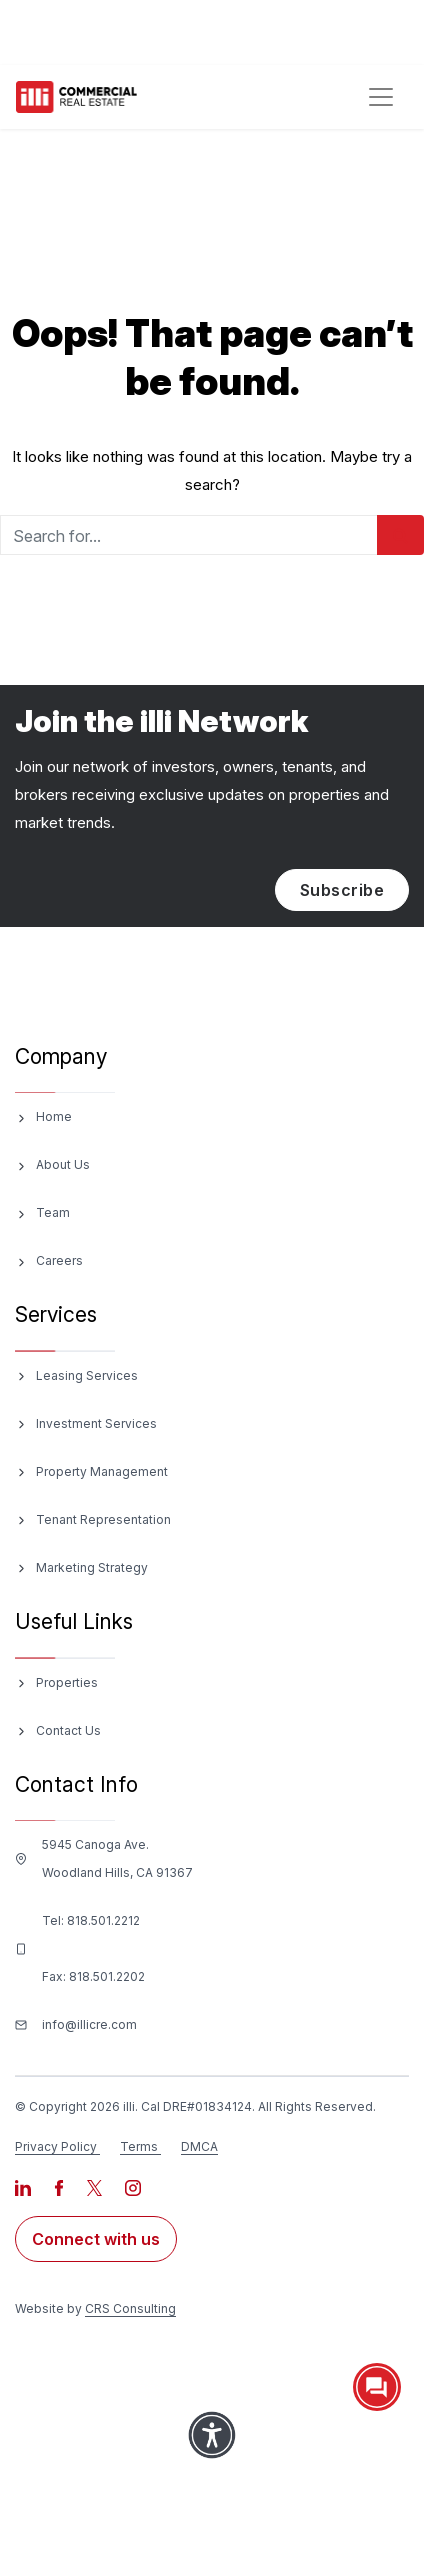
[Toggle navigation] (381, 97)
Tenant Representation (103, 1519)
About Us (63, 1164)
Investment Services (96, 1423)
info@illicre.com (89, 2024)
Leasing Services (87, 1375)
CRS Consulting (130, 2308)
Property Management (102, 1471)
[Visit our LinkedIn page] (24, 2186)
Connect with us (96, 2239)
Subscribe (342, 890)
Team (53, 1212)
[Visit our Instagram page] (133, 2186)
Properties (67, 1682)
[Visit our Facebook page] (60, 2186)
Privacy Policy (56, 2146)
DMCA (199, 2146)
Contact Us (68, 1730)
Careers (59, 1260)
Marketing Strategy (92, 1567)
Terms (139, 2146)
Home (54, 1116)
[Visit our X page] (96, 2186)
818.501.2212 (103, 1920)
